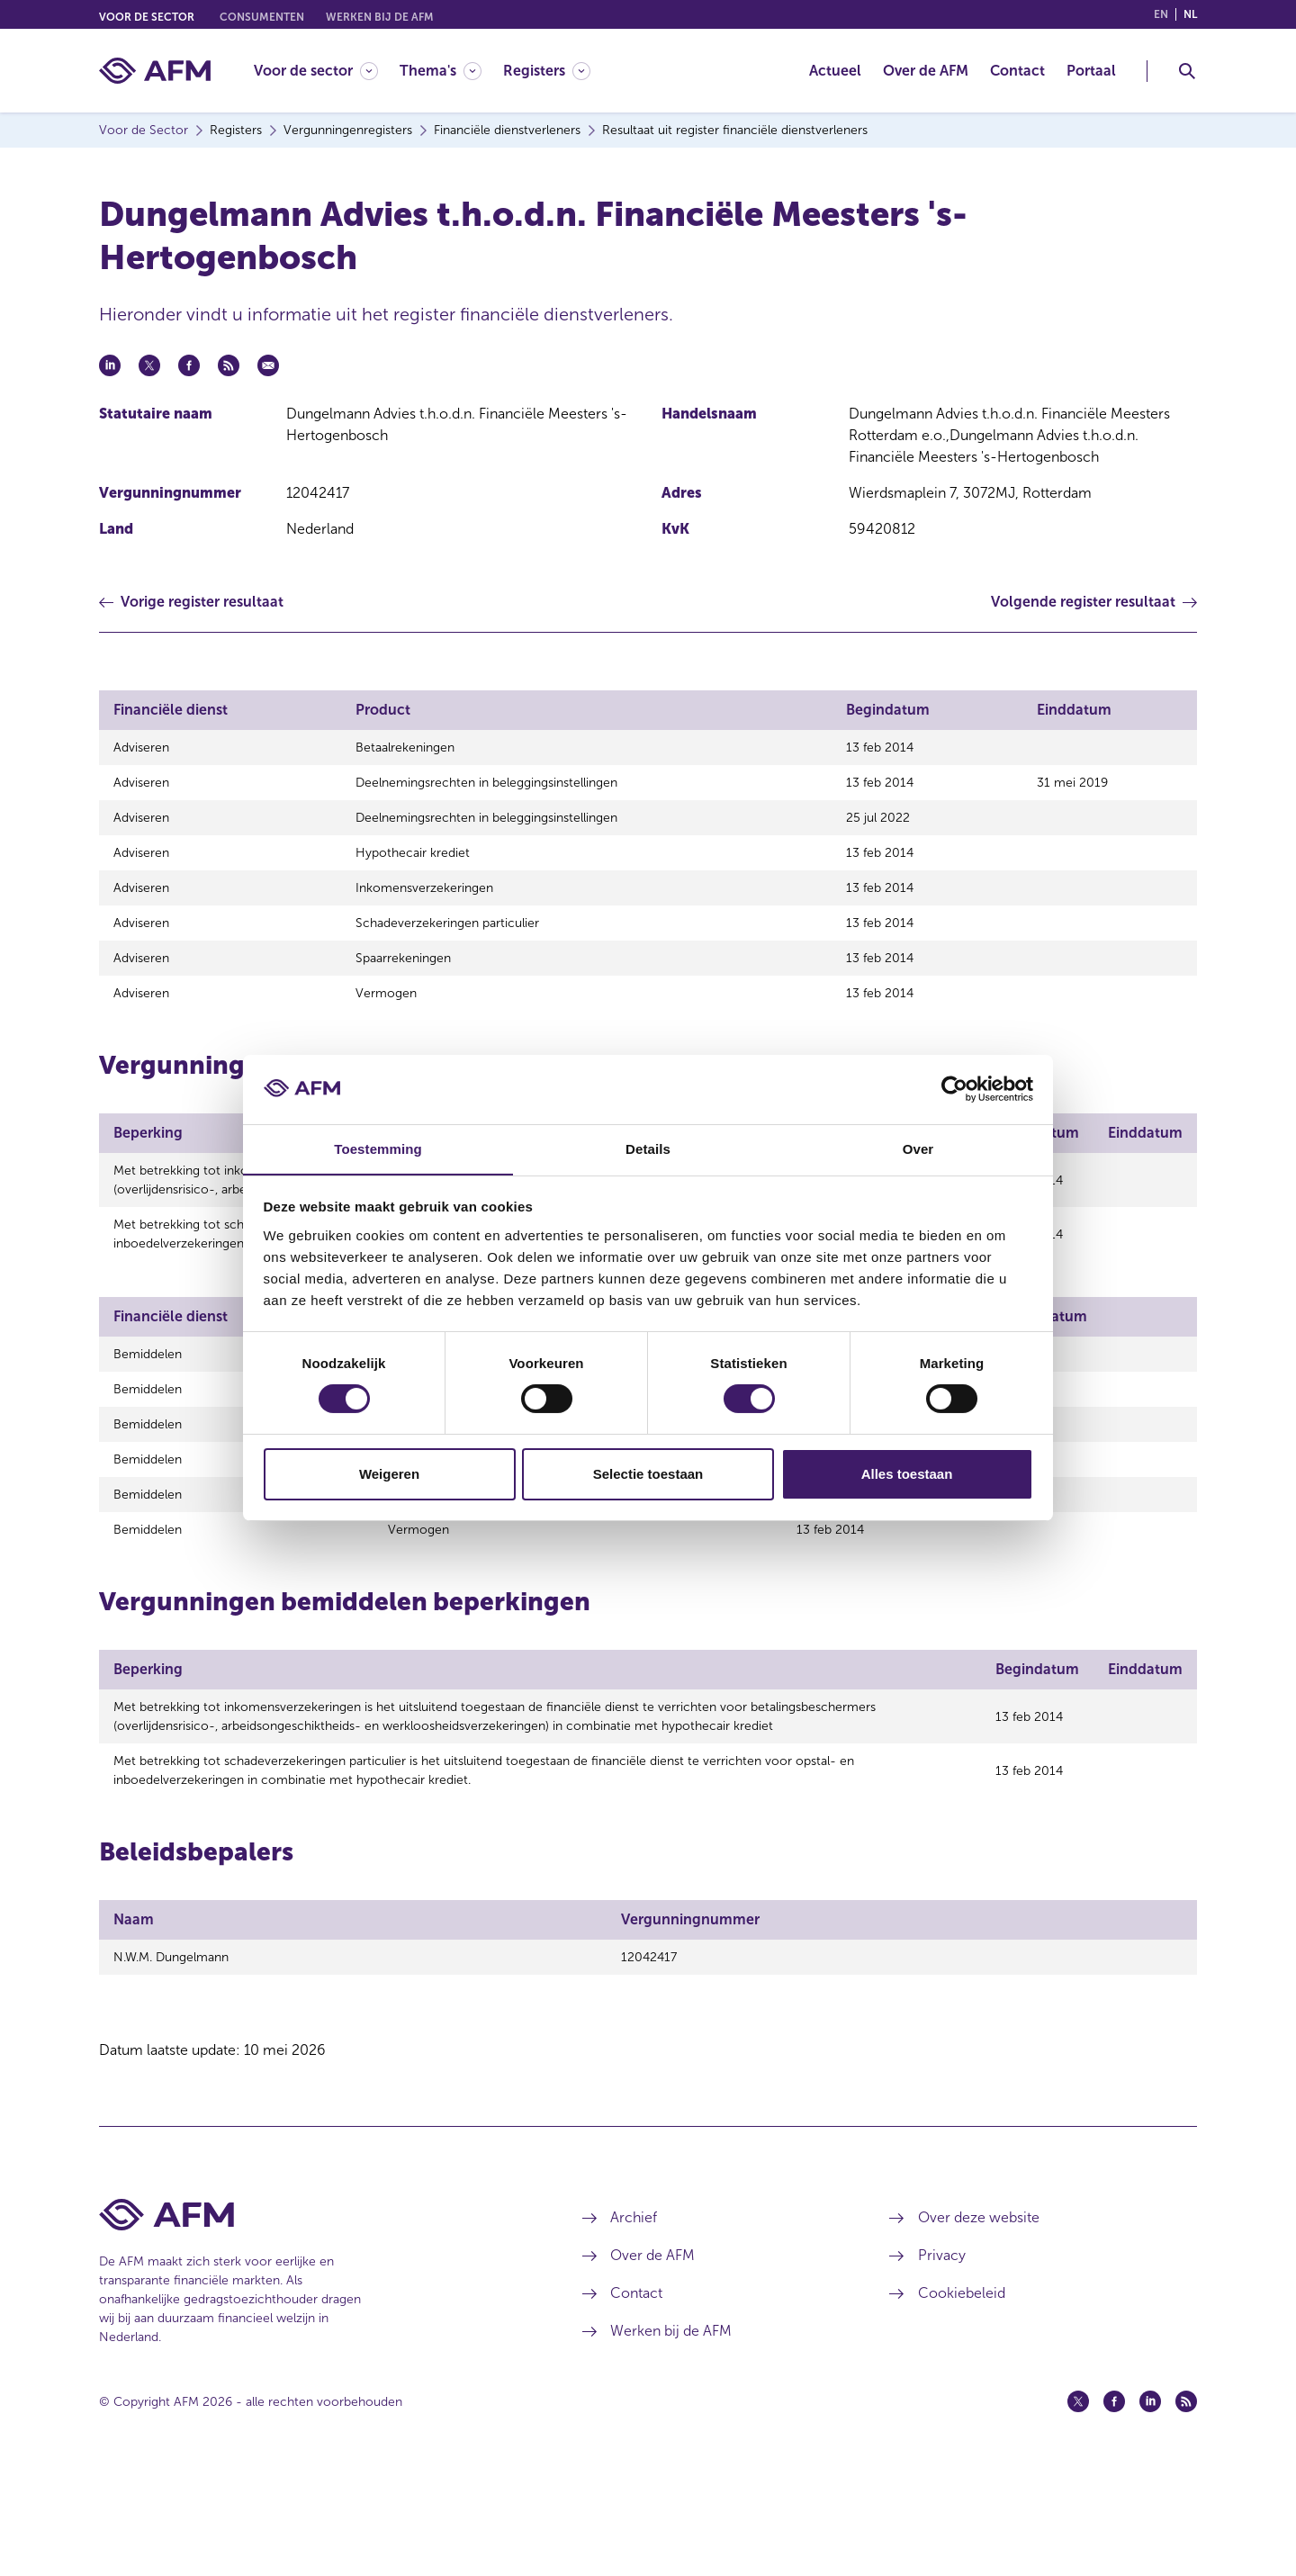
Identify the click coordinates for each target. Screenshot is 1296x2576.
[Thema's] (441, 71)
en (1161, 14)
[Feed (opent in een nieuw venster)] (1186, 2506)
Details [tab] (648, 1148)
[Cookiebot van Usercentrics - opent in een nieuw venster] (954, 1089)
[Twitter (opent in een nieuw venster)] (1078, 2506)
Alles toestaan (907, 1474)
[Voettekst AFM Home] (313, 2320)
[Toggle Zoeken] (1187, 71)
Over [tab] (918, 1148)
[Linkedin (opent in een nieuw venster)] (1150, 2506)
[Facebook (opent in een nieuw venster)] (1114, 2506)
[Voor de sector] (316, 71)
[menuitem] (327, 71)
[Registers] (546, 71)
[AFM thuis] (155, 71)
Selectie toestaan (648, 1474)
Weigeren (389, 1474)
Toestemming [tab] (378, 1148)
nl (1190, 14)
